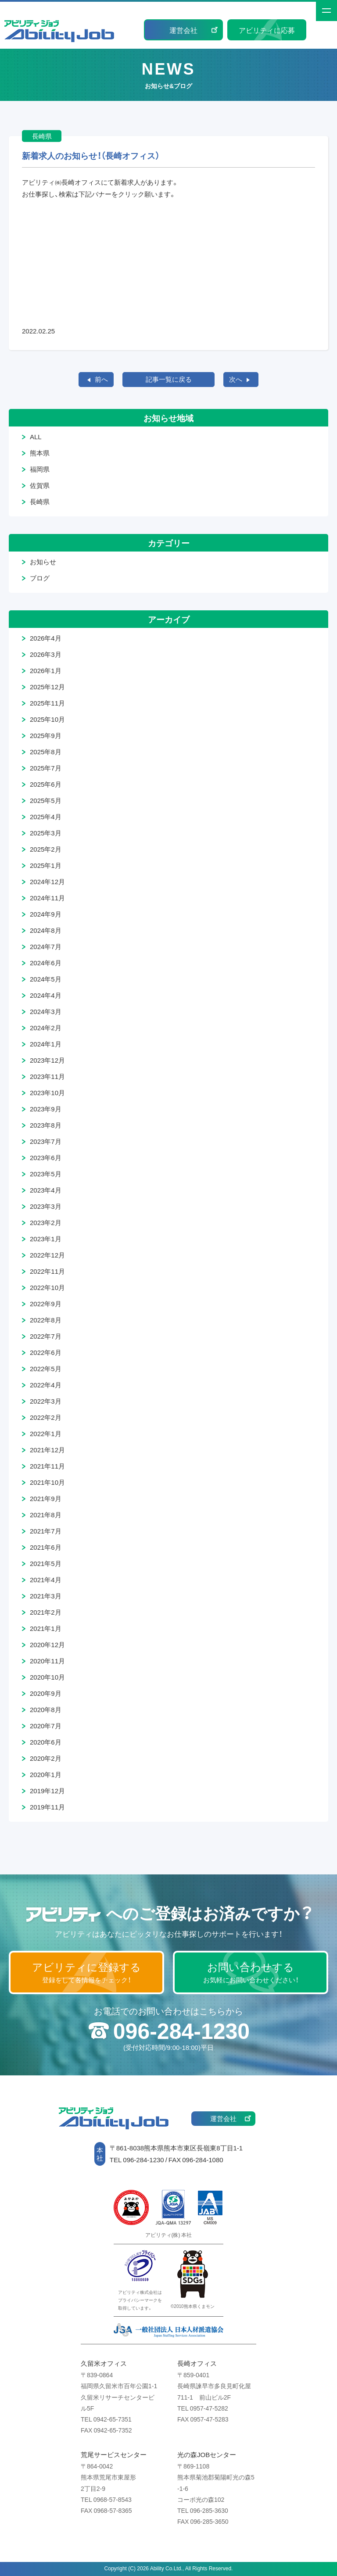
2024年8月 (45, 930)
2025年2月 (45, 849)
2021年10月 (47, 1482)
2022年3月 (45, 1401)
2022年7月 (45, 1336)
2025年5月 (45, 800)
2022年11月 (47, 1271)
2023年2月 (45, 1222)
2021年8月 (45, 1514)
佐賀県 (40, 485)
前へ (101, 379)
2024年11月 (47, 898)
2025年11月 (47, 703)
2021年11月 (47, 1466)
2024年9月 (45, 914)
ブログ (40, 578)
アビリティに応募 (267, 30)
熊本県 (40, 453)
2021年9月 (45, 1498)
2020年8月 (45, 1709)
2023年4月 (45, 1190)
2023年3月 (45, 1206)
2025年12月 (47, 686)
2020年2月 (45, 1758)
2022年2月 (45, 1417)
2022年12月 (47, 1255)
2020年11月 (47, 1661)
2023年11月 (47, 1076)
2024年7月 (45, 946)
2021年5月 (45, 1563)
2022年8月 (45, 1320)
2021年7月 (45, 1531)
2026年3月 (45, 654)
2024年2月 (45, 1027)
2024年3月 (45, 1011)
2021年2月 (45, 1612)
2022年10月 (47, 1287)
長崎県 (40, 501)
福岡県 (40, 469)
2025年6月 (45, 784)
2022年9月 (45, 1303)
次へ (235, 379)
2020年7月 (45, 1725)
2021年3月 (45, 1596)
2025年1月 (45, 865)
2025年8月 (45, 751)
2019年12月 (47, 1790)
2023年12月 (47, 1060)
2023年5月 (45, 1174)
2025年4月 (45, 816)
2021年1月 (45, 1628)
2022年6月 (45, 1352)
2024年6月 (45, 962)
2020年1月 (45, 1774)
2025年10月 (47, 719)
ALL (36, 436)
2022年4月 (45, 1385)
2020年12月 (47, 1644)
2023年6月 (45, 1157)
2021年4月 (45, 1579)
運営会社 (183, 30)
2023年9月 (45, 1109)
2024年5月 (45, 979)
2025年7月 (45, 768)
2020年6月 (45, 1742)
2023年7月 (45, 1141)
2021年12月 (47, 1450)
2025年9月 (45, 735)
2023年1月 (45, 1238)
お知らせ (43, 561)
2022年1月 (45, 1433)
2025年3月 (45, 833)
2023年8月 (45, 1125)
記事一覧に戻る (169, 379)
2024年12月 (47, 881)
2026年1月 (45, 670)
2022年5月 (45, 1368)
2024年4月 (45, 995)
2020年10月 (47, 1677)
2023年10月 (47, 1092)
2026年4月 (45, 638)
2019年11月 (47, 1807)
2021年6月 (45, 1547)
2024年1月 (45, 1044)
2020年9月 (45, 1693)
